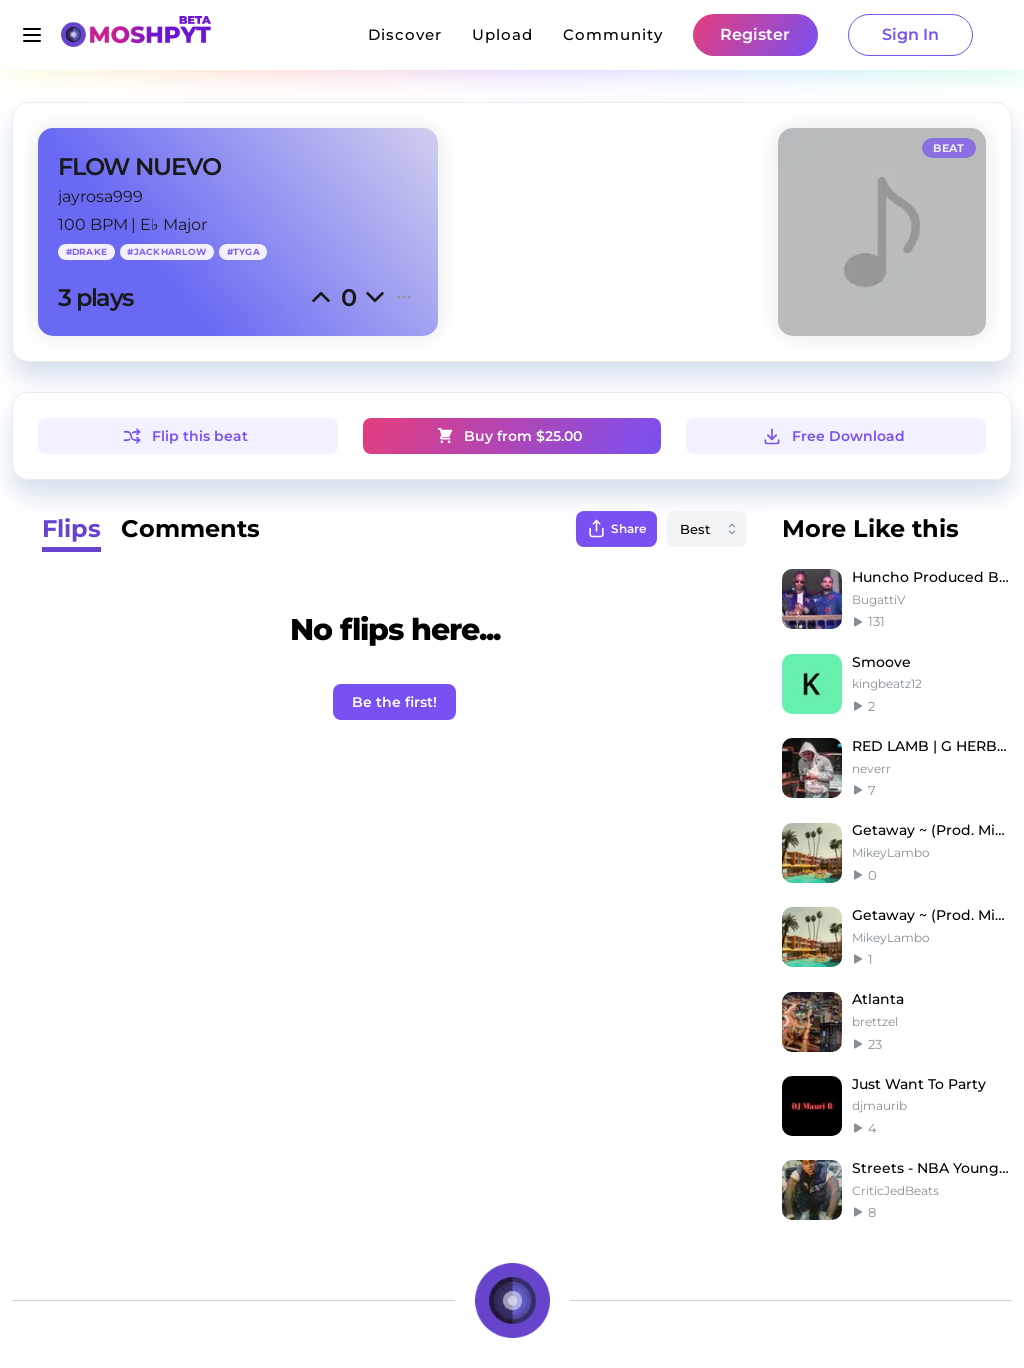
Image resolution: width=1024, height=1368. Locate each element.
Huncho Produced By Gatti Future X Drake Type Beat (932, 577)
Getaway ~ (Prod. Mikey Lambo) (932, 830)
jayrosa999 (100, 196)
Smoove (881, 662)
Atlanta (878, 999)
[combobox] (707, 529)
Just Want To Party (919, 1084)
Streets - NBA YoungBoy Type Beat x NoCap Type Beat (932, 1168)
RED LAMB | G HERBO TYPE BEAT (932, 746)
